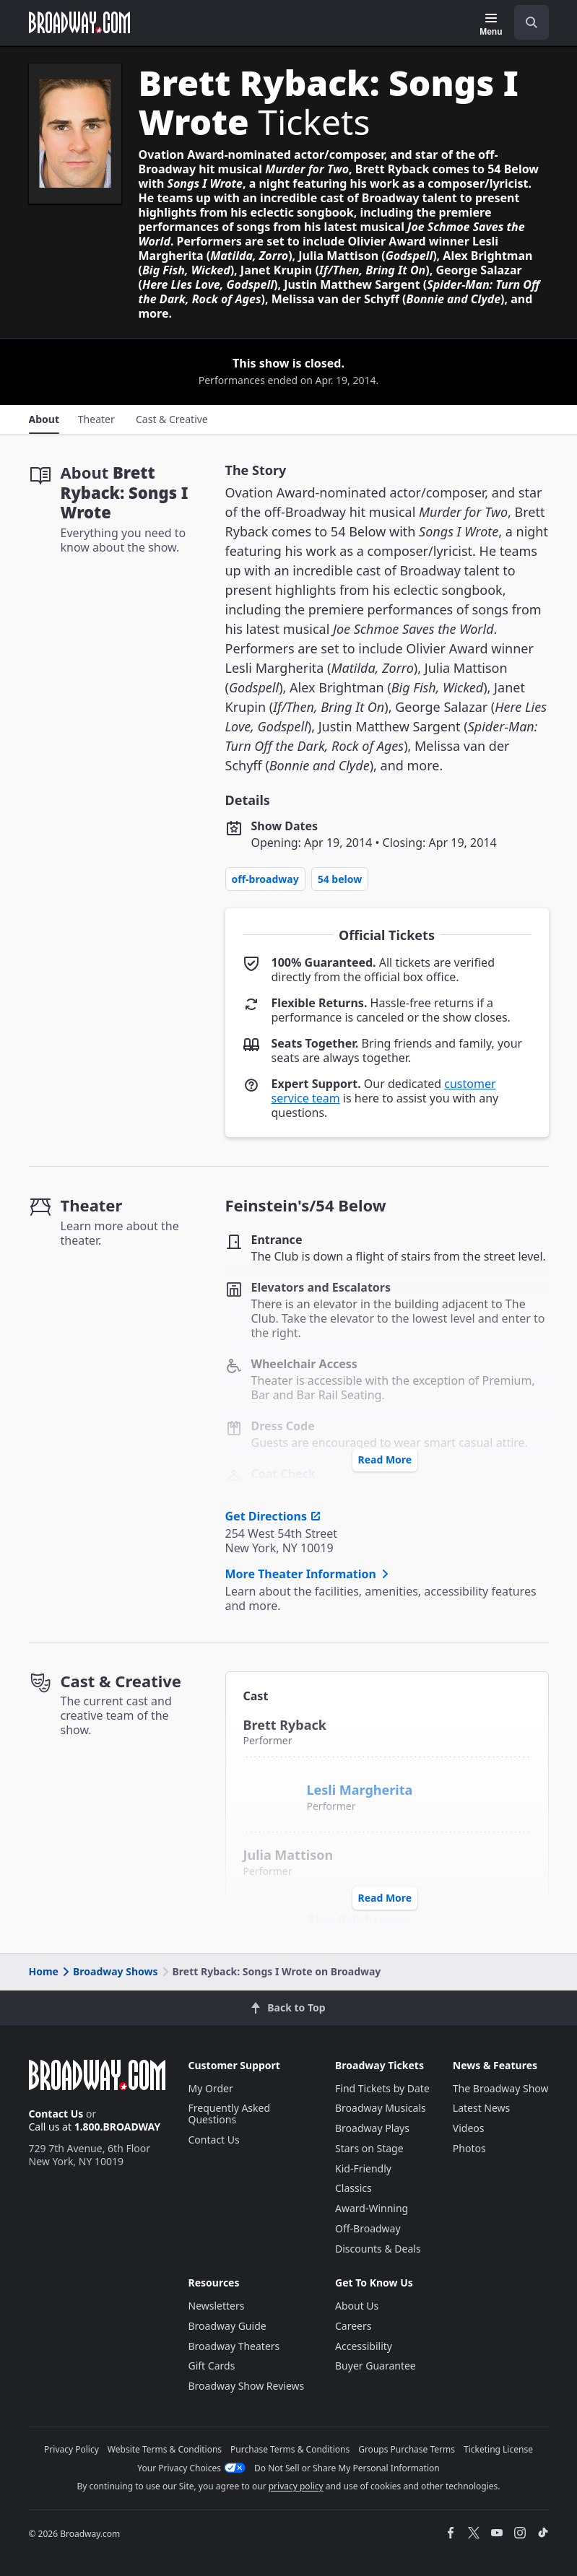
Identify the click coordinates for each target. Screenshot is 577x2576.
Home (43, 1971)
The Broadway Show (501, 2088)
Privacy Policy (71, 2449)
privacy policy (296, 2486)
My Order (210, 2088)
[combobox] (526, 22)
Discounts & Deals (378, 2248)
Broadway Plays (372, 2128)
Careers (353, 2326)
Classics (353, 2188)
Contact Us (56, 2113)
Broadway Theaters (234, 2346)
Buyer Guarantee (375, 2365)
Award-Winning (371, 2208)
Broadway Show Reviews (246, 2386)
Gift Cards (211, 2365)
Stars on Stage (369, 2148)
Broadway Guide (227, 2326)
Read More (385, 1459)
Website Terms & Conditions (165, 2449)
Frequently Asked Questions (229, 2113)
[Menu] (491, 24)
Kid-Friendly (363, 2168)
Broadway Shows (109, 1971)
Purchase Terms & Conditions (290, 2449)
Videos (469, 2128)
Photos (469, 2148)
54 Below (340, 879)
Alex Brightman (357, 1920)
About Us (356, 2305)
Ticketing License (498, 2449)
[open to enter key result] (531, 22)
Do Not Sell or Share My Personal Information (347, 2468)
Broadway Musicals (380, 2108)
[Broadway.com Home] (79, 22)
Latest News (482, 2108)
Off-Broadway (265, 879)
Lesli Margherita (360, 1789)
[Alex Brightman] (272, 1912)
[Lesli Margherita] (273, 1782)
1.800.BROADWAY (117, 2126)
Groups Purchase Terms (406, 2449)
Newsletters (216, 2305)
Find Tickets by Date (382, 2088)
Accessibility (363, 2346)
